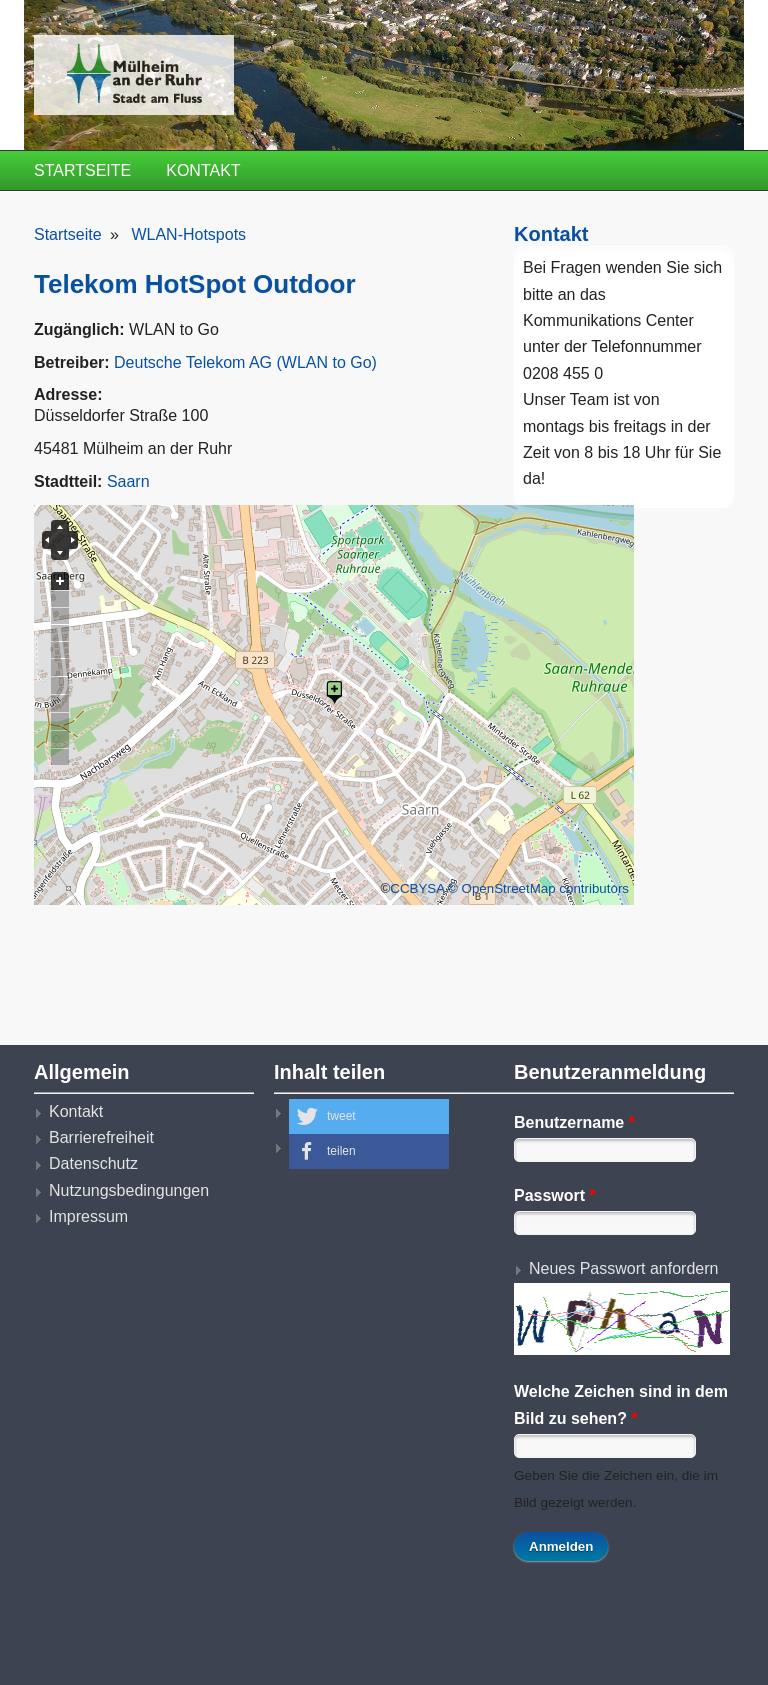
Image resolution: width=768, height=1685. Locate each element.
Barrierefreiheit (101, 1137)
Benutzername (574, 1122)
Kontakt (203, 170)
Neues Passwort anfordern (623, 1268)
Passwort (555, 1195)
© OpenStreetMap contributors (538, 888)
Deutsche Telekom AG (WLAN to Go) (245, 362)
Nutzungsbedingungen (129, 1190)
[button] (369, 1116)
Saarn (128, 481)
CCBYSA (417, 888)
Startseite (82, 170)
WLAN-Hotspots (188, 234)
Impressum (88, 1216)
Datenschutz (93, 1163)
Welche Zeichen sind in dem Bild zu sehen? (621, 1404)
